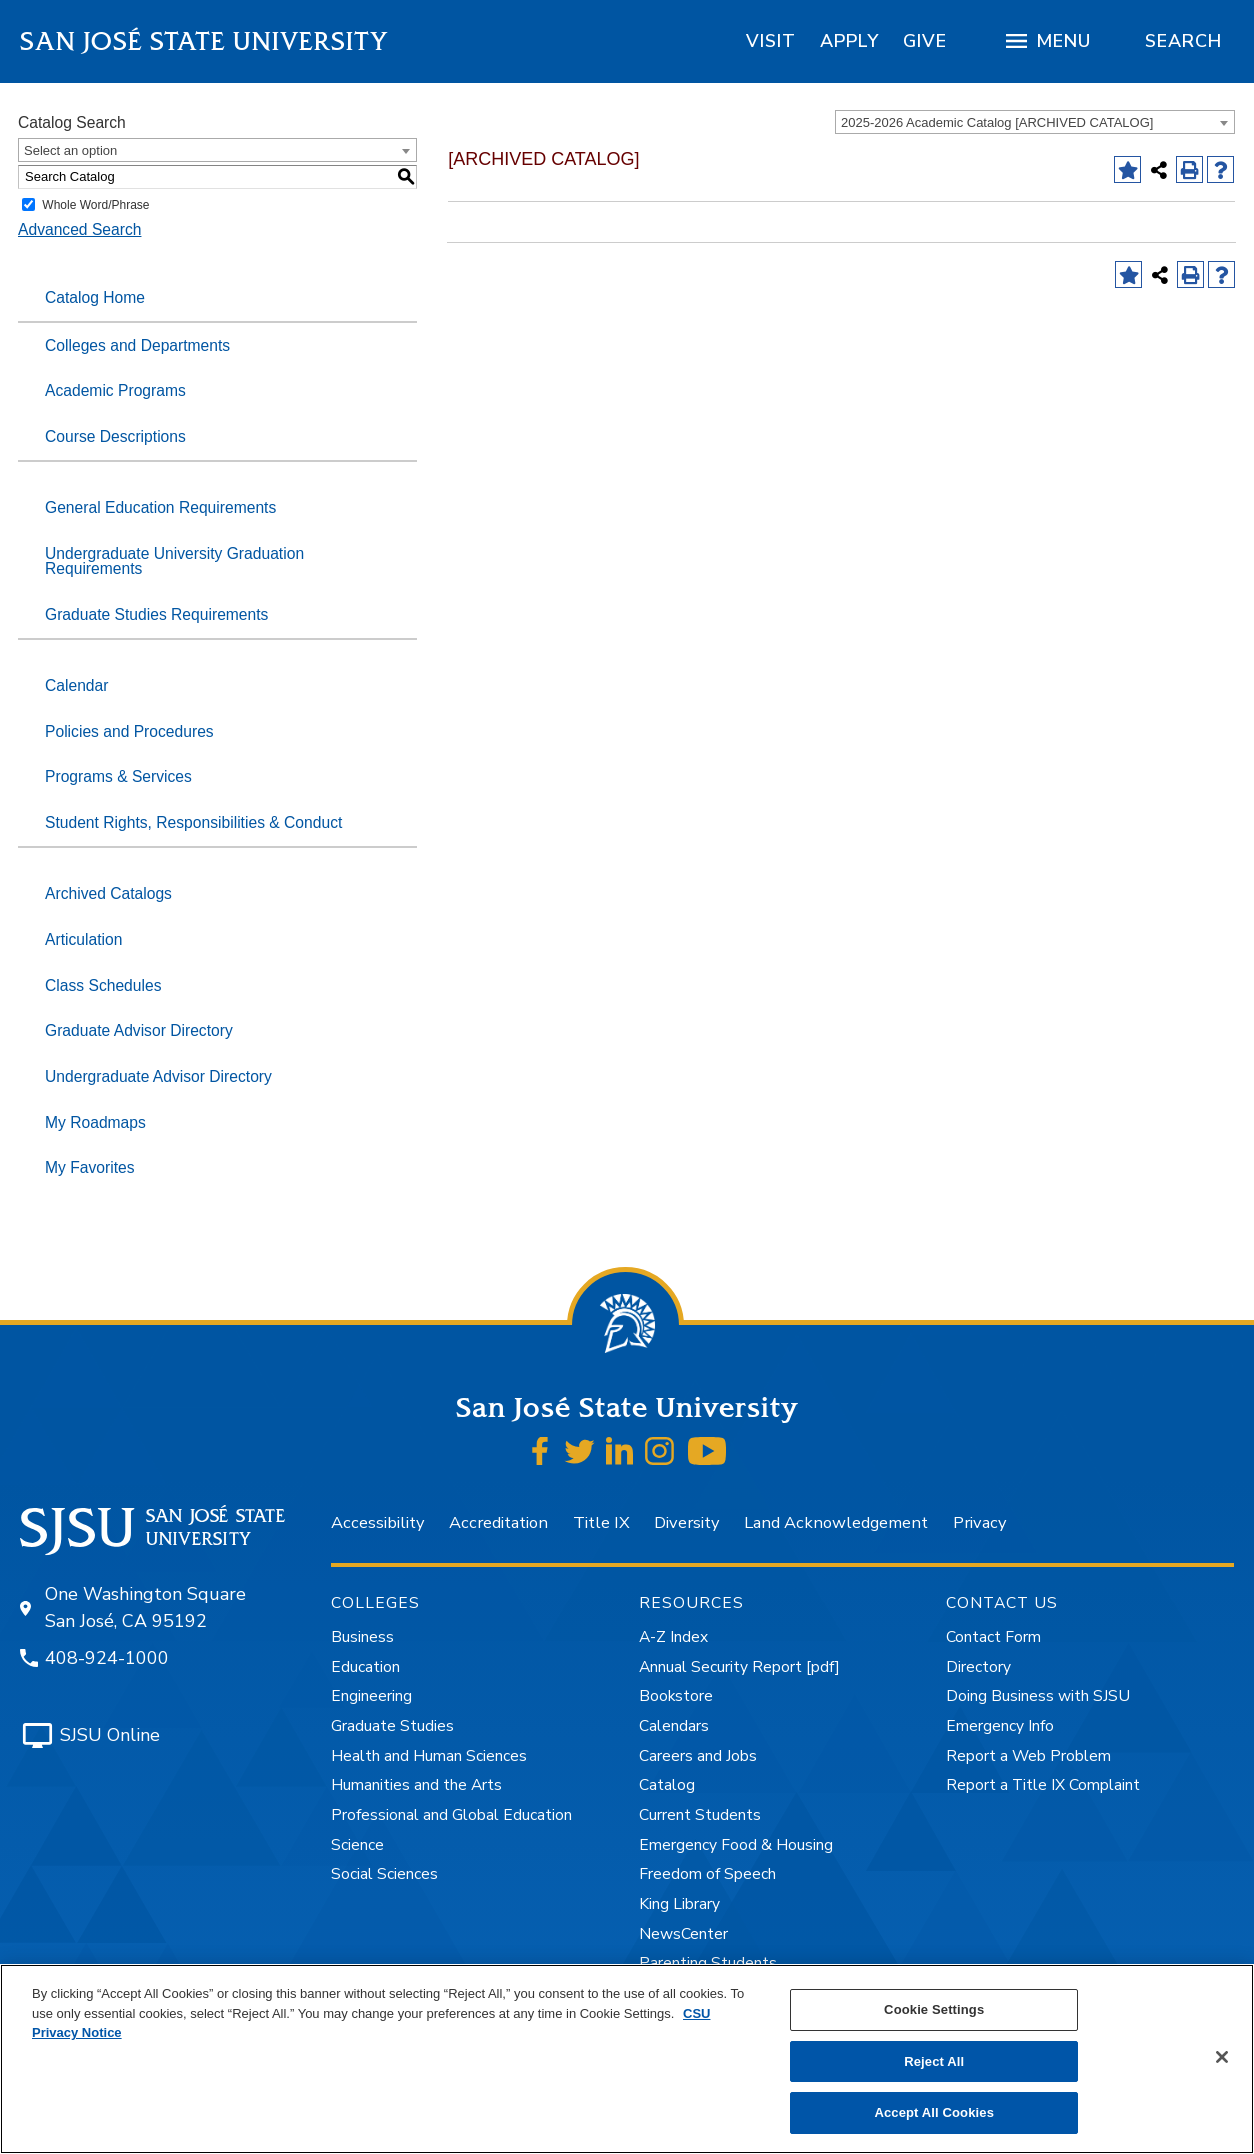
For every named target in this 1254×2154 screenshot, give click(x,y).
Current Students (700, 1815)
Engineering (371, 1696)
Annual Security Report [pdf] (739, 1667)
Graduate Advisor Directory (139, 1030)
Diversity (686, 1522)
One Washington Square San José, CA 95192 (145, 1607)
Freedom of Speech (707, 1874)
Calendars (674, 1726)
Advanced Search (79, 229)
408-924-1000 (107, 1658)
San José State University (204, 41)
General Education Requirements (160, 507)
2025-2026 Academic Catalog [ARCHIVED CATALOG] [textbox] (997, 122)
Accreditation (498, 1522)
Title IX (601, 1522)
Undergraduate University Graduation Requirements (174, 561)
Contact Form (993, 1637)
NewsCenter (683, 1934)
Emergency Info (1000, 1726)
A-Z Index (673, 1637)
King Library (679, 1904)
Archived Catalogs (108, 893)
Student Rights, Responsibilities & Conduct (193, 822)
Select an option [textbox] (70, 150)
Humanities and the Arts (416, 1785)
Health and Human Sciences (429, 1756)
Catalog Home (95, 297)
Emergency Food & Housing (736, 1845)
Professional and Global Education (451, 1815)
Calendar (76, 685)
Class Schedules (103, 985)
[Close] (1222, 2057)
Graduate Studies (392, 1726)
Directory (978, 1667)
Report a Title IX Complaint (1043, 1785)
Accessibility (377, 1522)
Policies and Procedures (129, 731)
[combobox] (1035, 122)
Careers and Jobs (698, 1756)
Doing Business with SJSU (1038, 1696)
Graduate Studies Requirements (156, 614)
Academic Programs (115, 390)
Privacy (979, 1522)
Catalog (667, 1785)
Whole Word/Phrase (95, 205)
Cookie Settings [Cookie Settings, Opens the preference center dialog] (934, 2009)
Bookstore (676, 1696)
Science (357, 1845)
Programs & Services (118, 776)
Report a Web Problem (1028, 1756)
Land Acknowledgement (836, 1522)
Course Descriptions (115, 436)
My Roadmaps (95, 1122)
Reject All (934, 2061)
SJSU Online (110, 1735)
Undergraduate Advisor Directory (158, 1076)
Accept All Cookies (934, 2112)
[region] (771, 41)
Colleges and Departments (137, 345)
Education (365, 1667)
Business (362, 1637)
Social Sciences (384, 1874)
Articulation (83, 939)
